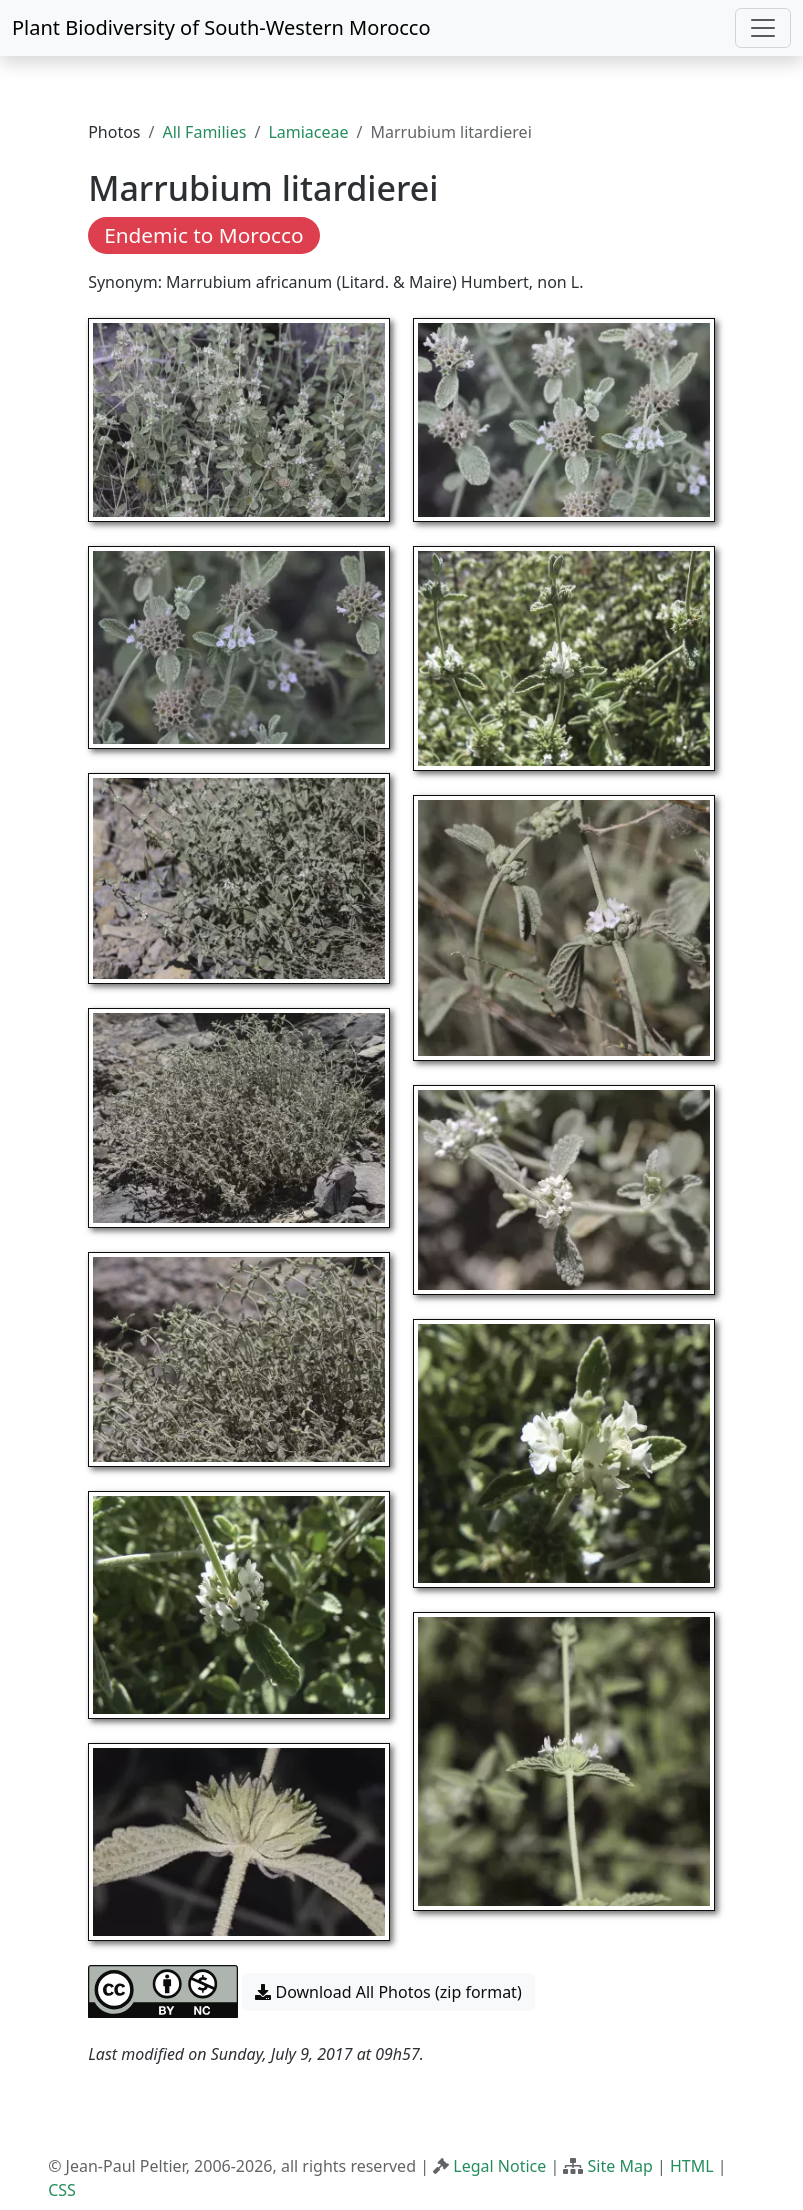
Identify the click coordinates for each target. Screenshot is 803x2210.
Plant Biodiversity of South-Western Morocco (221, 27)
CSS (62, 2190)
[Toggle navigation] (763, 28)
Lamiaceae (308, 132)
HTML (692, 2166)
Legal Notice (499, 2166)
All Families (204, 132)
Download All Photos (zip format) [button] (388, 1992)
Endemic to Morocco (203, 235)
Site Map (620, 2166)
